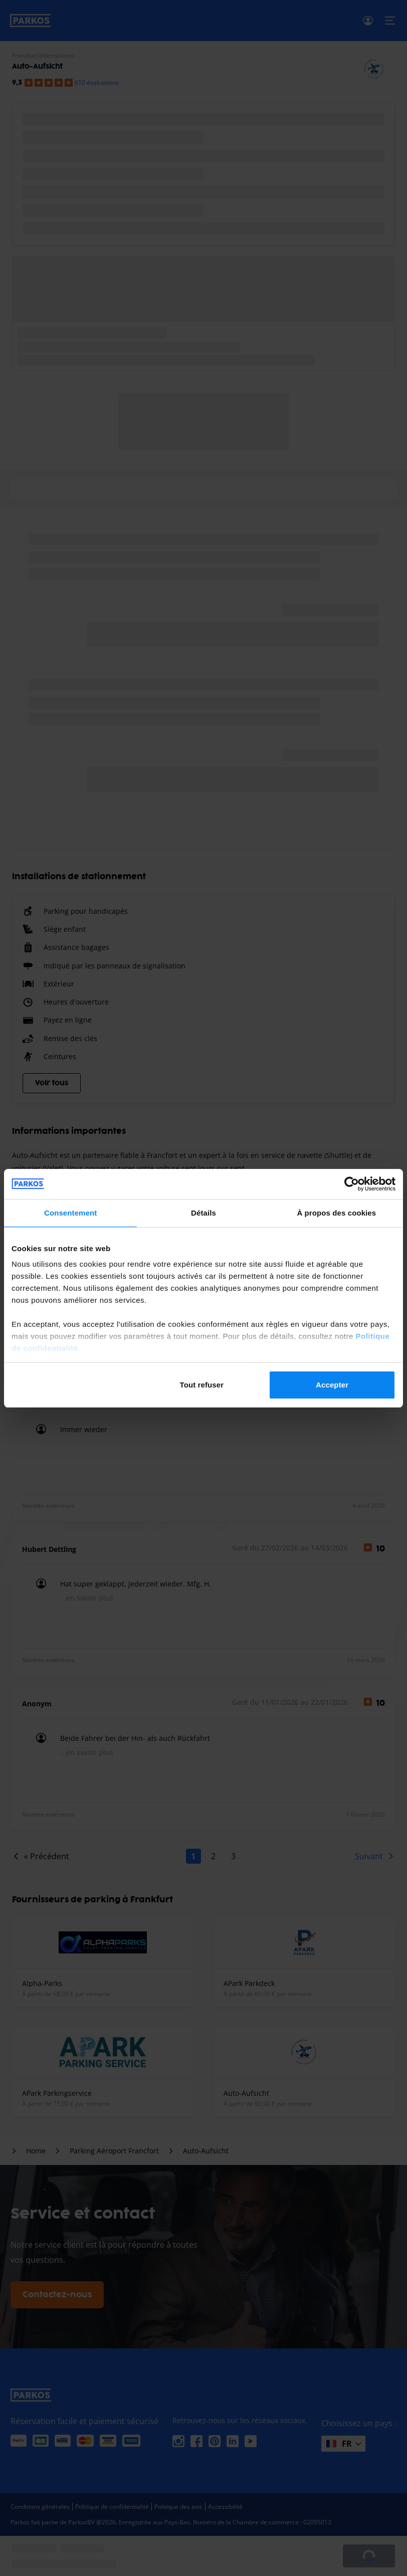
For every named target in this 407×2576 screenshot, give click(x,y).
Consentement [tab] (70, 1213)
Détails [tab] (203, 1213)
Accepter (332, 1384)
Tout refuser (202, 1384)
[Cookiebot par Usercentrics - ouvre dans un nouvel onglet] (351, 1184)
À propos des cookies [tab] (336, 1213)
